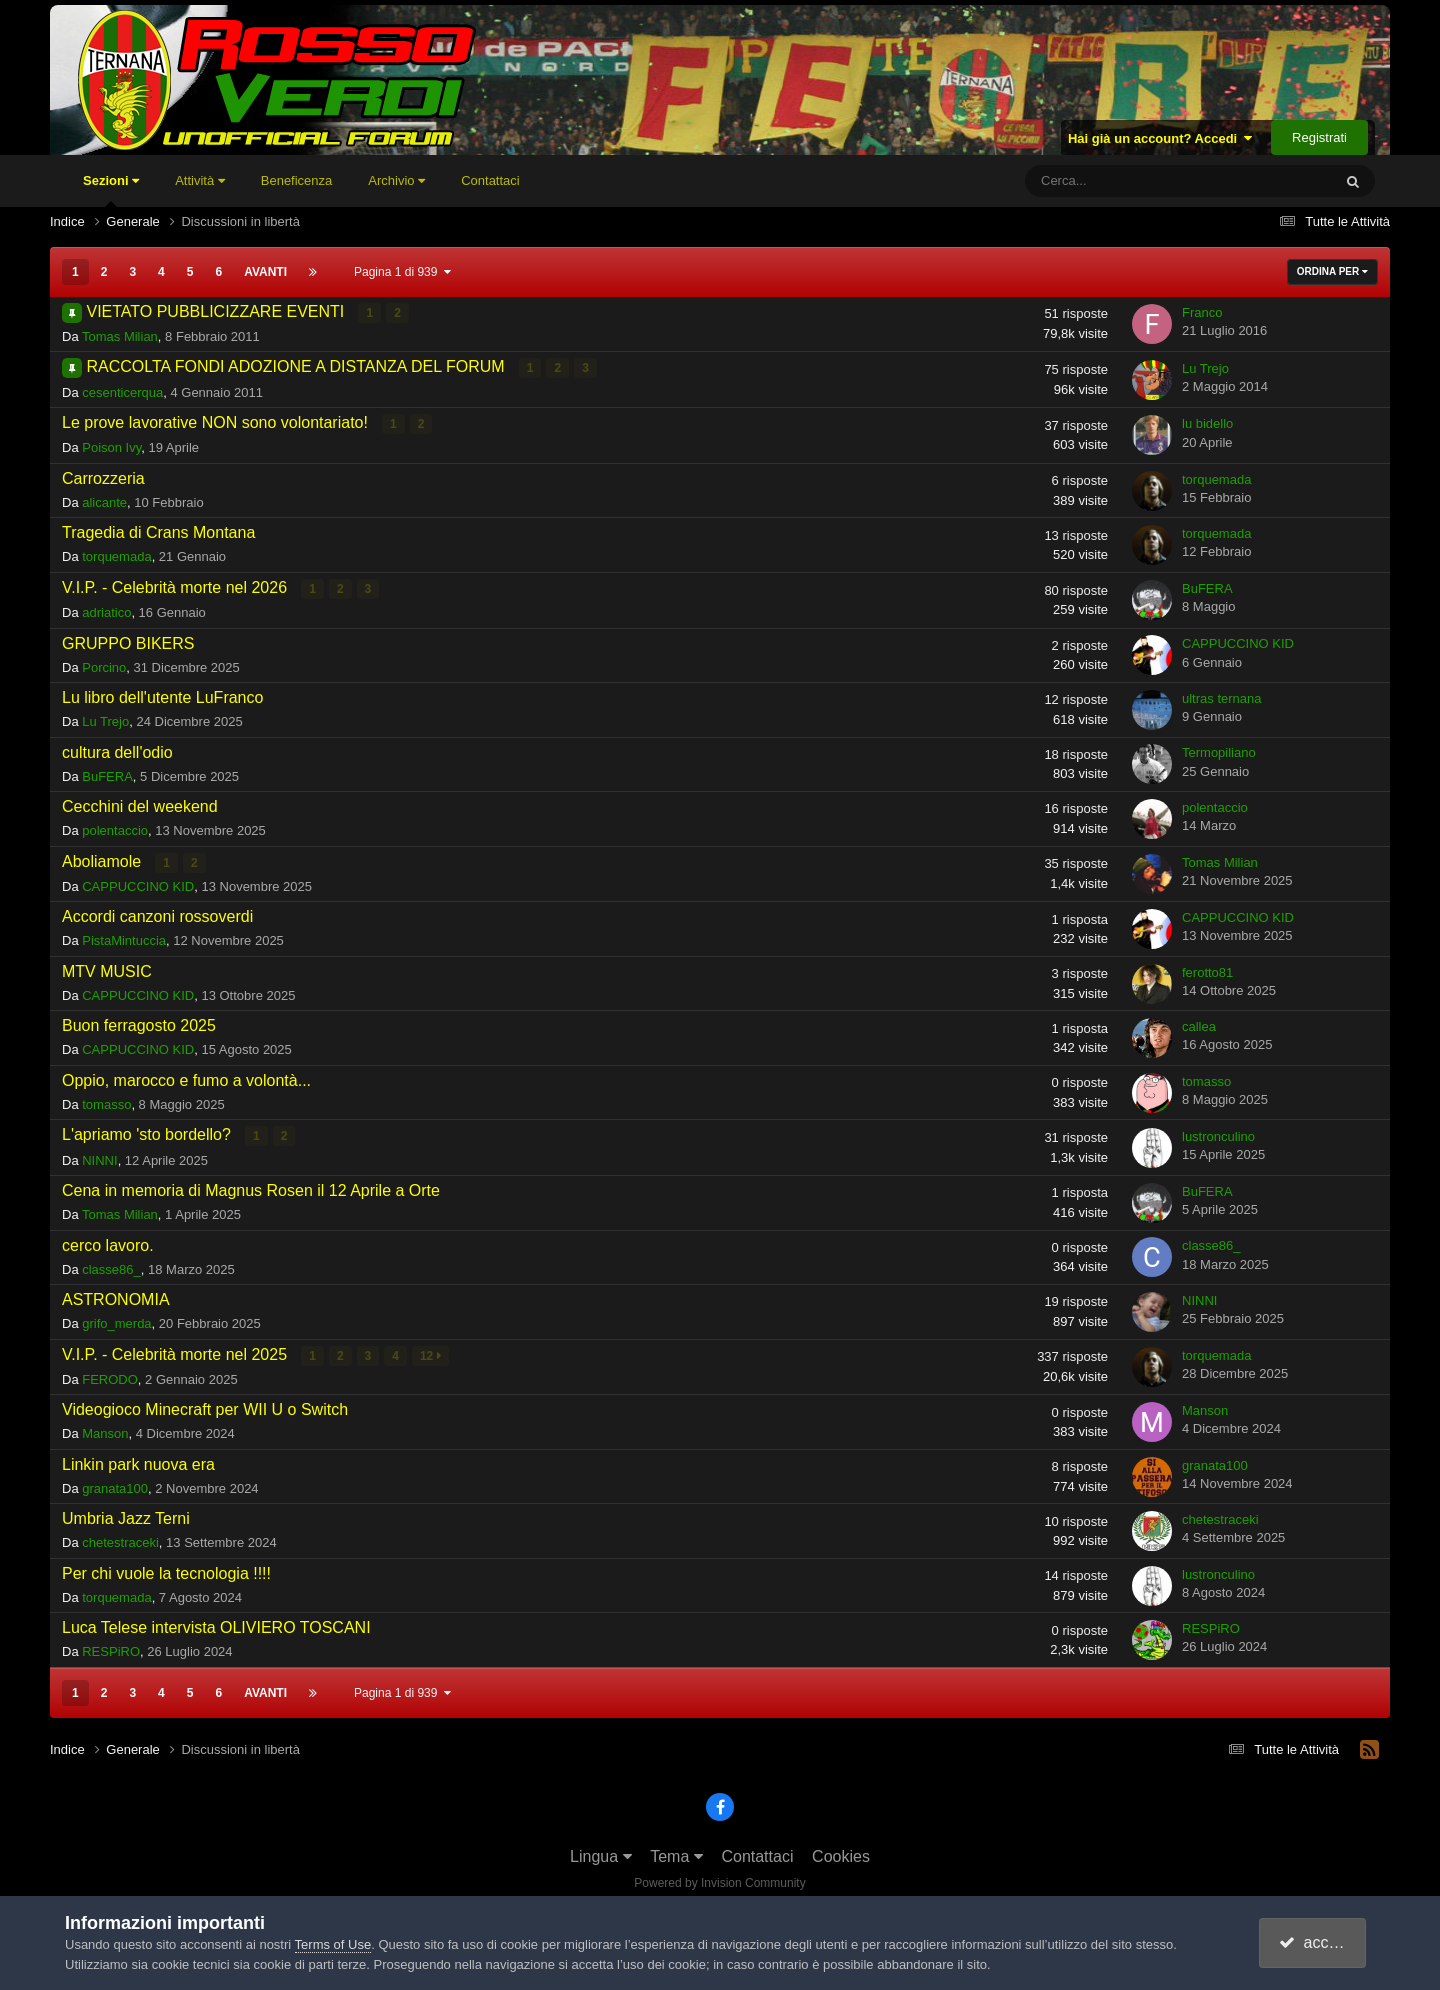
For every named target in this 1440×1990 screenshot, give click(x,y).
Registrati (1319, 137)
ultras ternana (1222, 697)
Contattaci (490, 180)
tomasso (106, 1103)
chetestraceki (120, 1541)
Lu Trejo (1205, 367)
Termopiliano (1219, 751)
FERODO (110, 1377)
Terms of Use (333, 1944)
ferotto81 (1207, 970)
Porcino (104, 666)
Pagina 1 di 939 (402, 272)
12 (430, 1354)
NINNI (99, 1158)
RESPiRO (111, 1650)
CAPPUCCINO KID (1238, 642)
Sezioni (111, 190)
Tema (676, 1854)
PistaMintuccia (124, 939)
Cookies (841, 1854)
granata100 (115, 1486)
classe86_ (111, 1267)
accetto (1315, 1942)
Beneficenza (297, 180)
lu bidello (1207, 423)
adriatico (106, 611)
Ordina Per (1332, 271)
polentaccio (115, 829)
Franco (1202, 312)
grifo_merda (116, 1322)
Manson (105, 1432)
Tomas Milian (120, 336)
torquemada (1216, 478)
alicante (104, 501)
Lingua (601, 1854)
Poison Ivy (111, 447)
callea (1199, 1025)
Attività (200, 180)
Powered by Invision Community (719, 1881)
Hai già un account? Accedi (1160, 138)
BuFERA (1207, 587)
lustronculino (1218, 1134)
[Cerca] (1120, 181)
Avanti (265, 272)
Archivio (396, 180)
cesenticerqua (122, 391)
